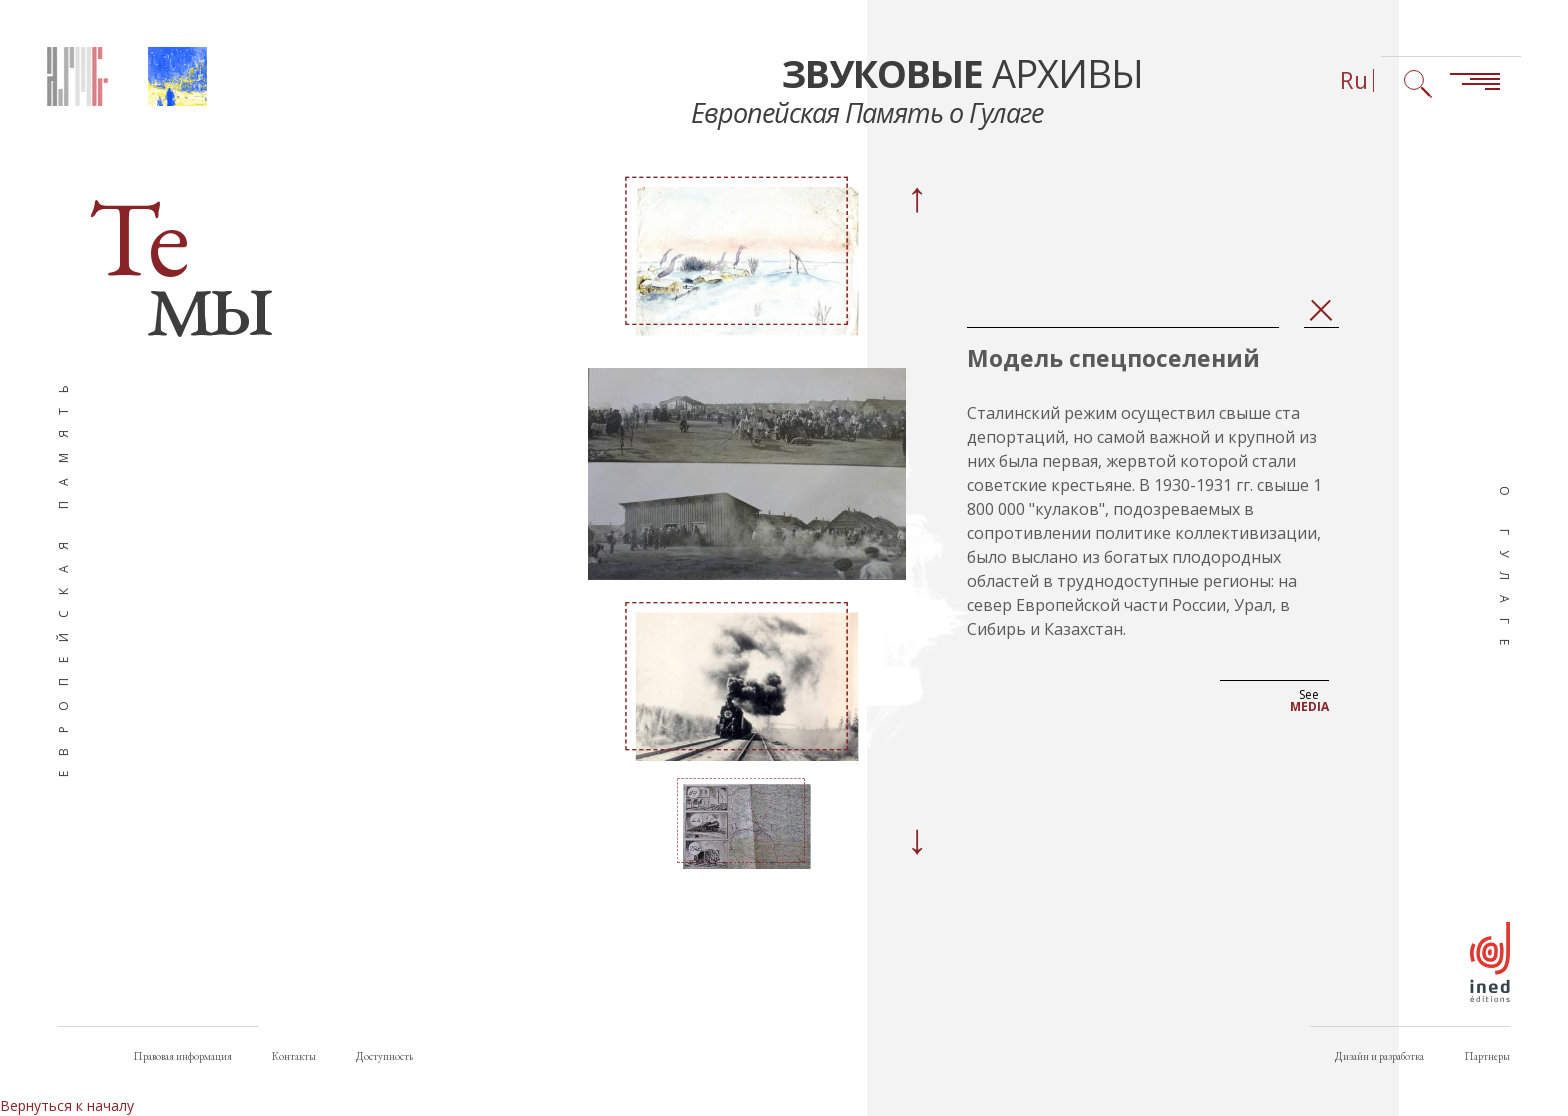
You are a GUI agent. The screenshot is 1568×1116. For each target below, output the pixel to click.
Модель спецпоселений (1113, 359)
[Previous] (916, 200)
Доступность (384, 1056)
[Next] (916, 842)
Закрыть (1321, 311)
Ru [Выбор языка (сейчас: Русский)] (1354, 80)
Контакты (294, 1056)
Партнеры (1487, 1056)
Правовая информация (182, 1056)
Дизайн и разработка (1379, 1056)
